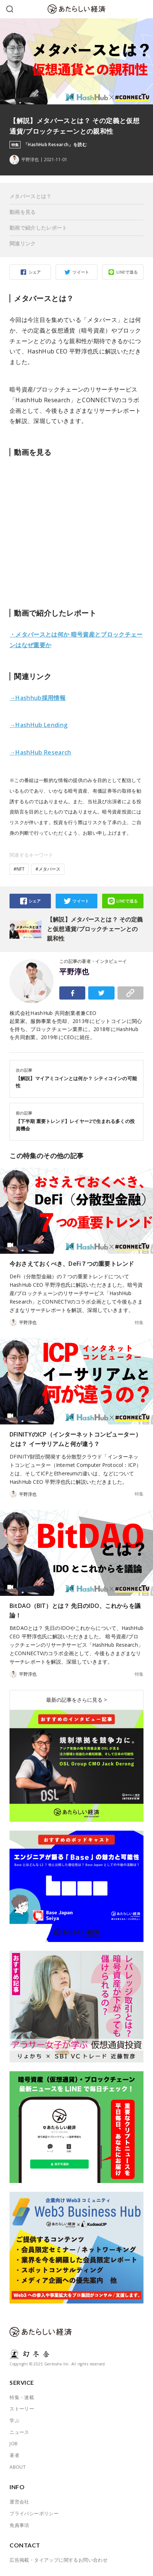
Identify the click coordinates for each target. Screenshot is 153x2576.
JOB (14, 2443)
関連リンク (23, 243)
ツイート (80, 272)
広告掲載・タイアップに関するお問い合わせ (59, 2560)
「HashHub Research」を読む (55, 145)
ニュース (19, 2432)
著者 (14, 2455)
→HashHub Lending (38, 725)
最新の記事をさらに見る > (76, 1699)
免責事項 (19, 2525)
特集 (139, 1322)
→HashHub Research (40, 752)
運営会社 (19, 2501)
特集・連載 (22, 2397)
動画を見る (23, 211)
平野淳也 (74, 971)
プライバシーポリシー (34, 2513)
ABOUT (18, 2467)
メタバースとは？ (31, 196)
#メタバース (48, 869)
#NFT (19, 869)
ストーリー (22, 2408)
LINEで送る (127, 272)
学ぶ (14, 2420)
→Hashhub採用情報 (38, 698)
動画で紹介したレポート (38, 227)
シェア (35, 272)
